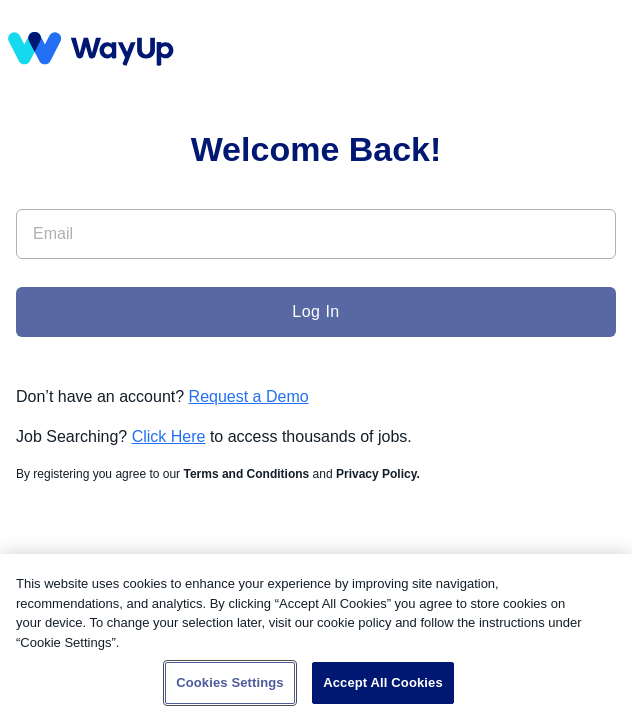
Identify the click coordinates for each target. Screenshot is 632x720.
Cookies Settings (230, 682)
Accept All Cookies (383, 682)
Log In (315, 311)
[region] (316, 637)
